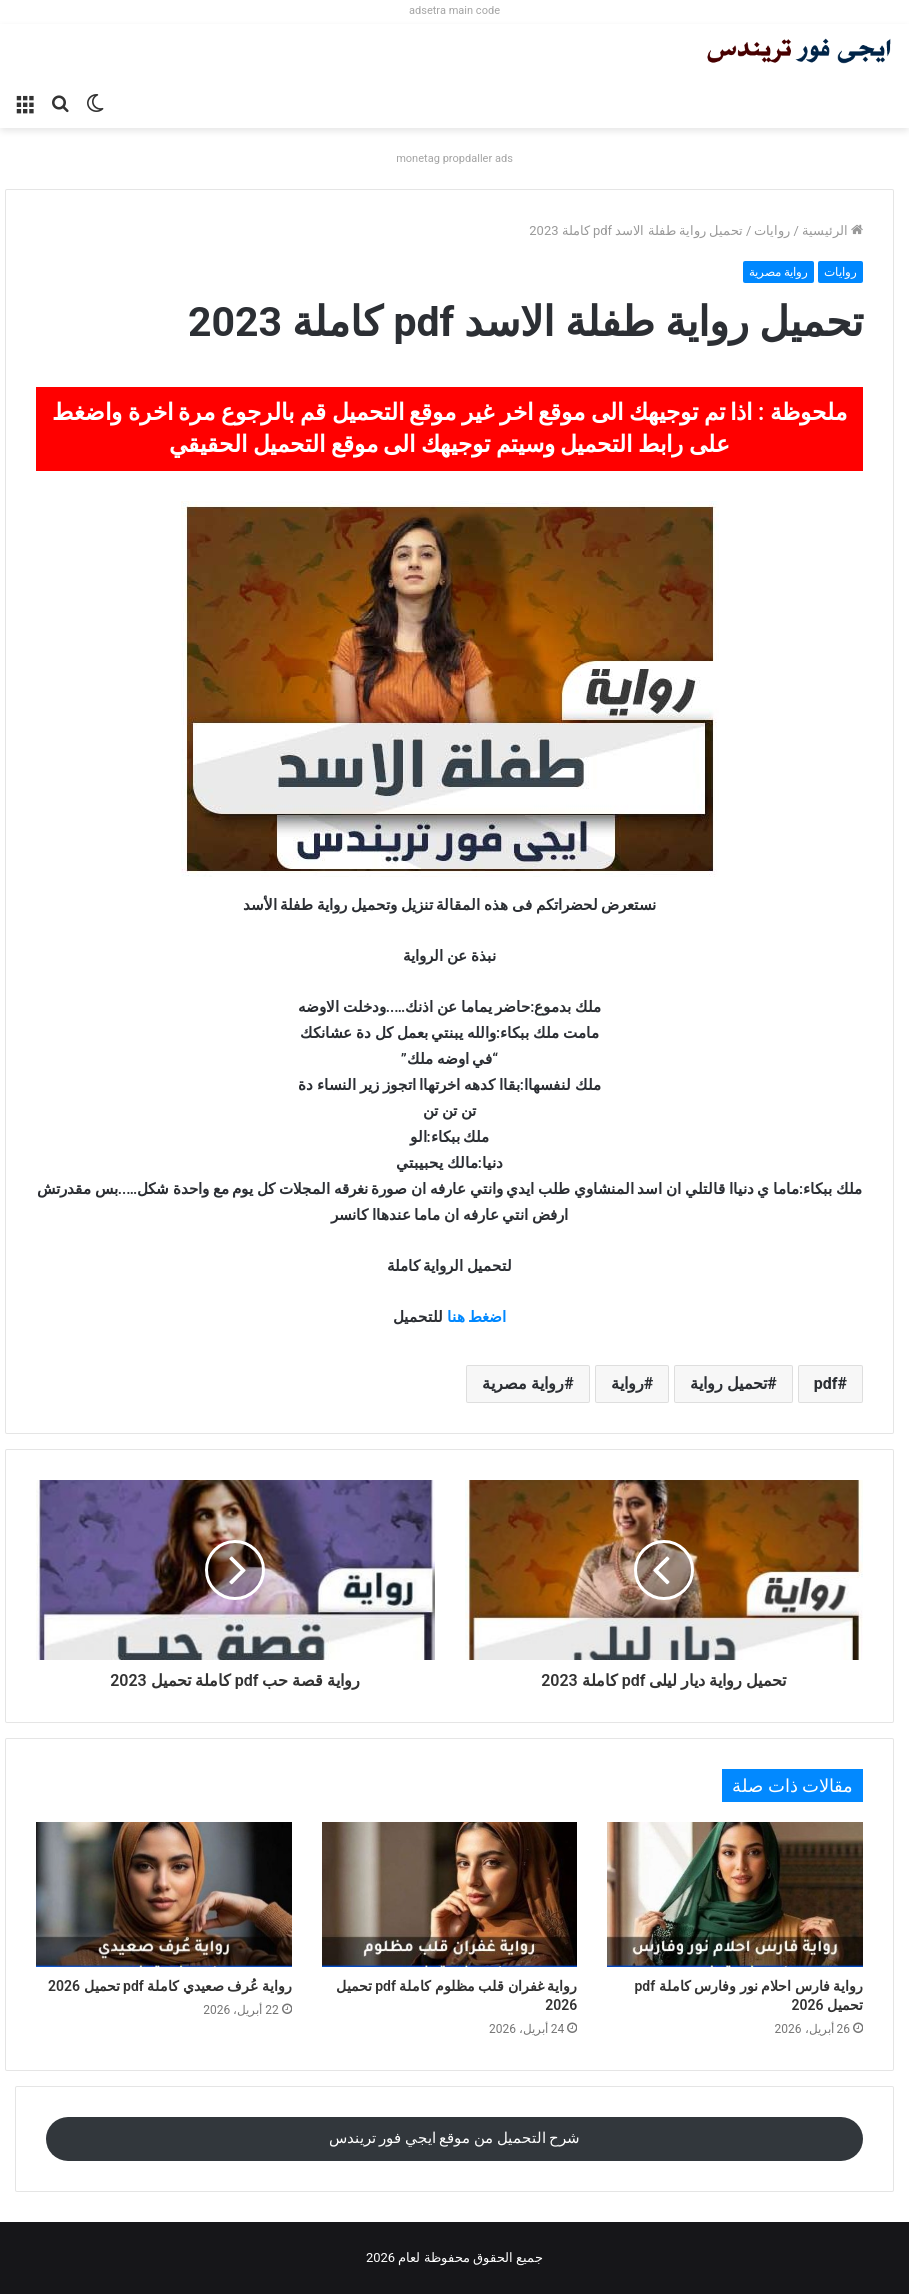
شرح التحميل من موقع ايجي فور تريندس (455, 2138)
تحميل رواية (728, 1383)
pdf (826, 1383)
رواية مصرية (778, 272)
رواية (627, 1383)
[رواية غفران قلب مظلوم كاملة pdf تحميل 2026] (450, 1894)
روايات (772, 230)
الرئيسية (832, 230)
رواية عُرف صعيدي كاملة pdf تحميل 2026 (170, 1986)
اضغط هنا (477, 1317)
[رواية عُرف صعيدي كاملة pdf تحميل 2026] (164, 1894)
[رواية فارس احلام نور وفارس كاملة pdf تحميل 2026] (735, 1894)
